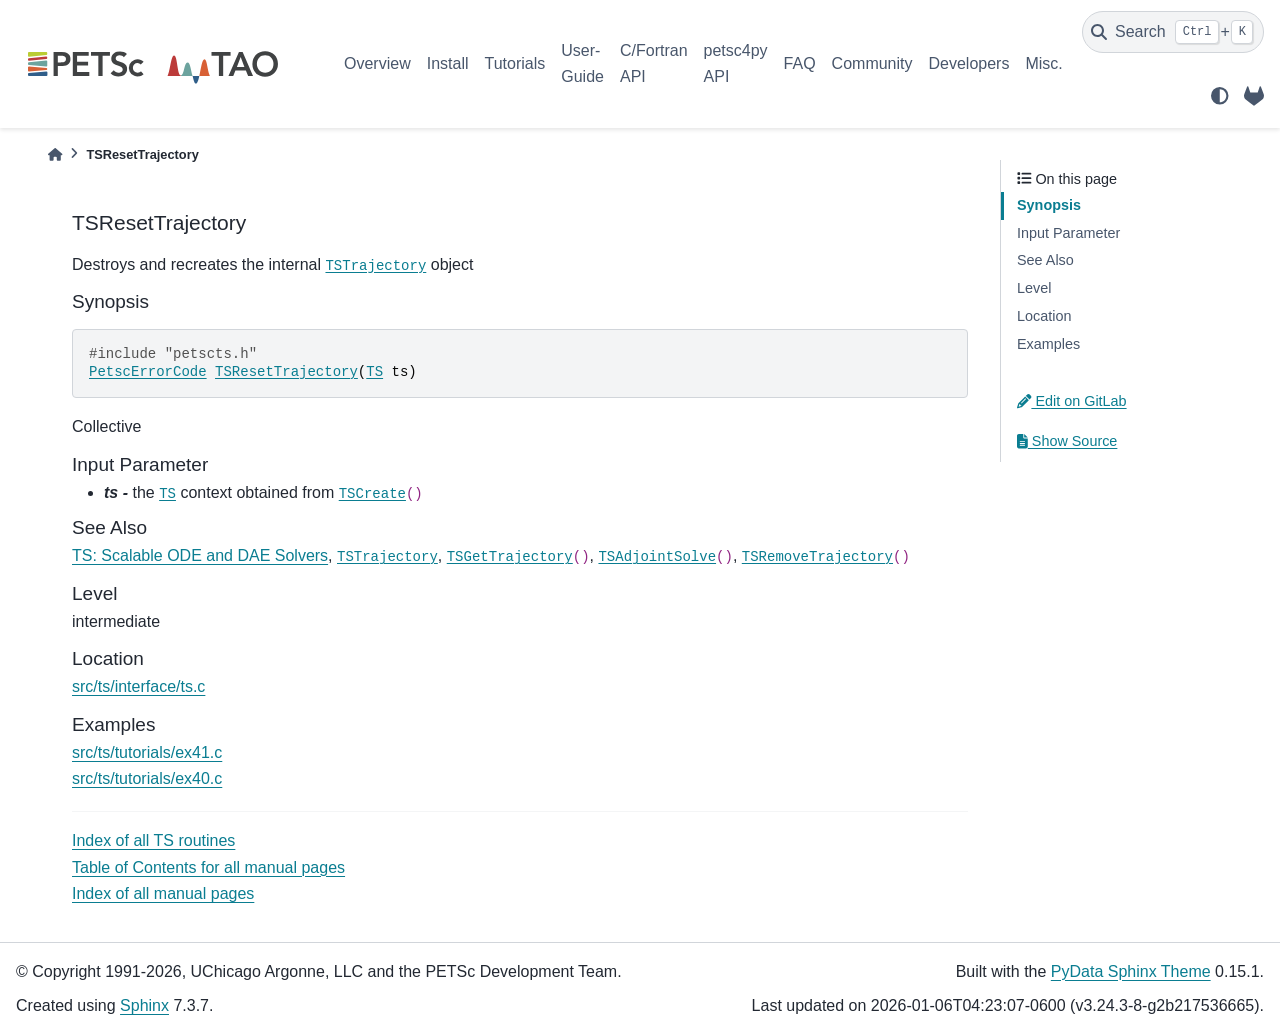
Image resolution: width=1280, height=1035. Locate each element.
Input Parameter (1068, 233)
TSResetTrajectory (286, 372)
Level (1034, 288)
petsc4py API (736, 63)
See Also (1045, 260)
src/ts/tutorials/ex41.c (147, 752)
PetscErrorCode (148, 372)
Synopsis (1049, 205)
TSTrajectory (375, 266)
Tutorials (514, 63)
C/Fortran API (654, 63)
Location (1044, 316)
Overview (377, 63)
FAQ (800, 63)
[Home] (55, 154)
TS (374, 372)
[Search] (1173, 32)
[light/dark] (1220, 96)
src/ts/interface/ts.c (138, 686)
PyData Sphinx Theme (1131, 971)
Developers (969, 63)
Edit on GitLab (1072, 401)
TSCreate (372, 494)
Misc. (1043, 63)
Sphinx (144, 1005)
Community (872, 63)
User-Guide (582, 63)
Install (448, 63)
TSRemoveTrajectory (817, 557)
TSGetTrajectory (510, 557)
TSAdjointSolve (657, 557)
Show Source (1067, 441)
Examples (1048, 344)
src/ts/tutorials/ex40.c (147, 778)
